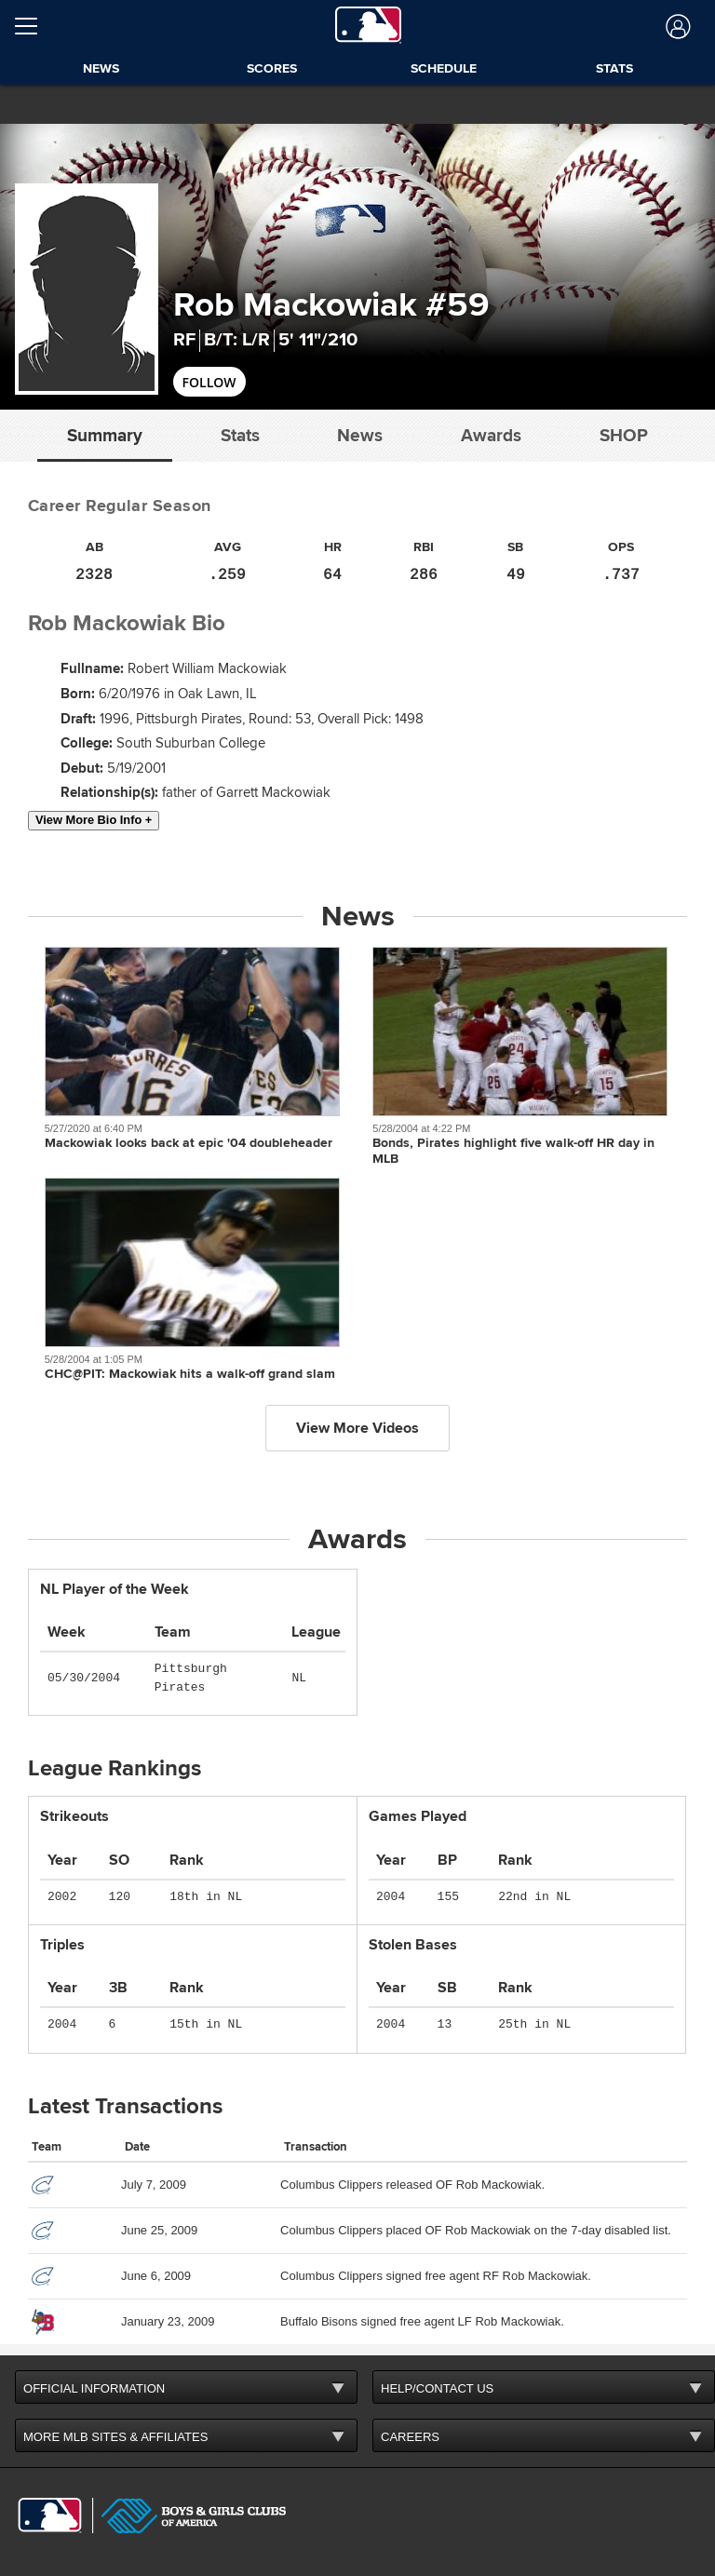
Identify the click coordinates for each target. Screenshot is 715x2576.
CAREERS (410, 2437)
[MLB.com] (50, 2515)
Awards (491, 436)
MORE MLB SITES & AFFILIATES (115, 2437)
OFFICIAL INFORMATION (94, 2388)
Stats (240, 436)
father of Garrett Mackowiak (246, 793)
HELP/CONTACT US (437, 2388)
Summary (104, 436)
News (360, 436)
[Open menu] (33, 26)
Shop (624, 436)
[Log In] (676, 26)
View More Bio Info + (93, 820)
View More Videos (357, 1428)
